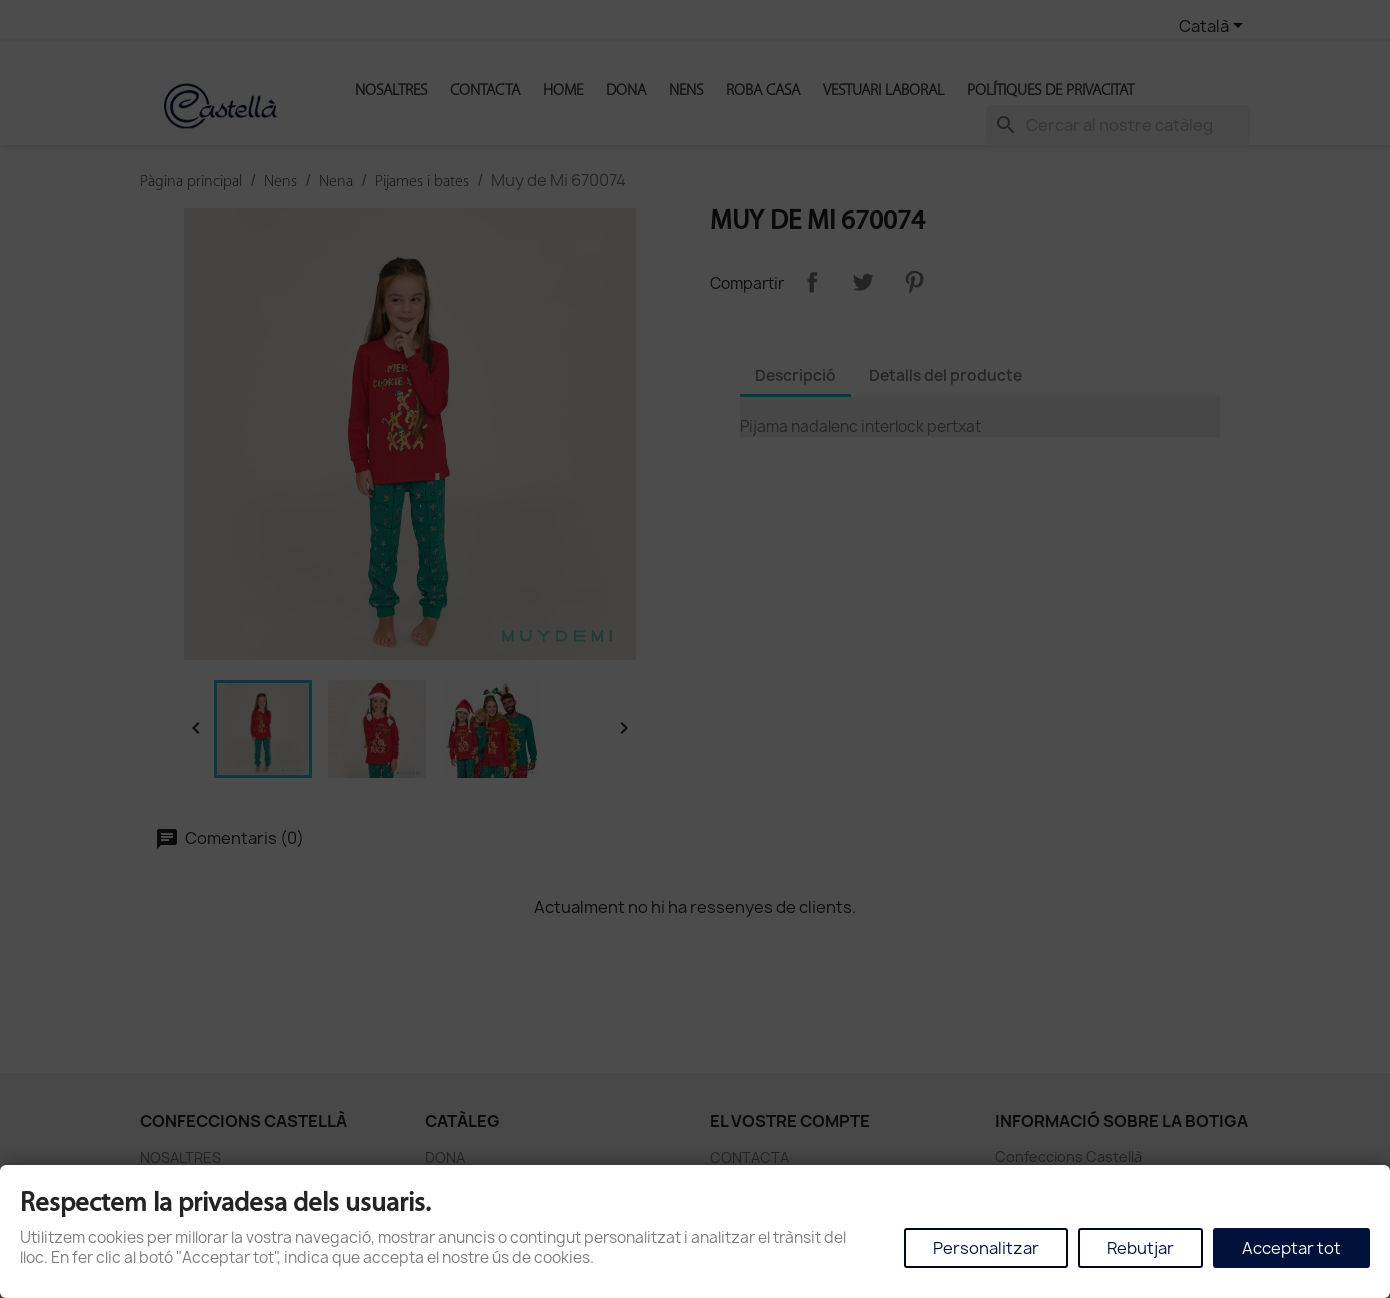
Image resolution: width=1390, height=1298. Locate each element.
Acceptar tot (1291, 1248)
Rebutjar (1140, 1248)
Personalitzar (986, 1248)
